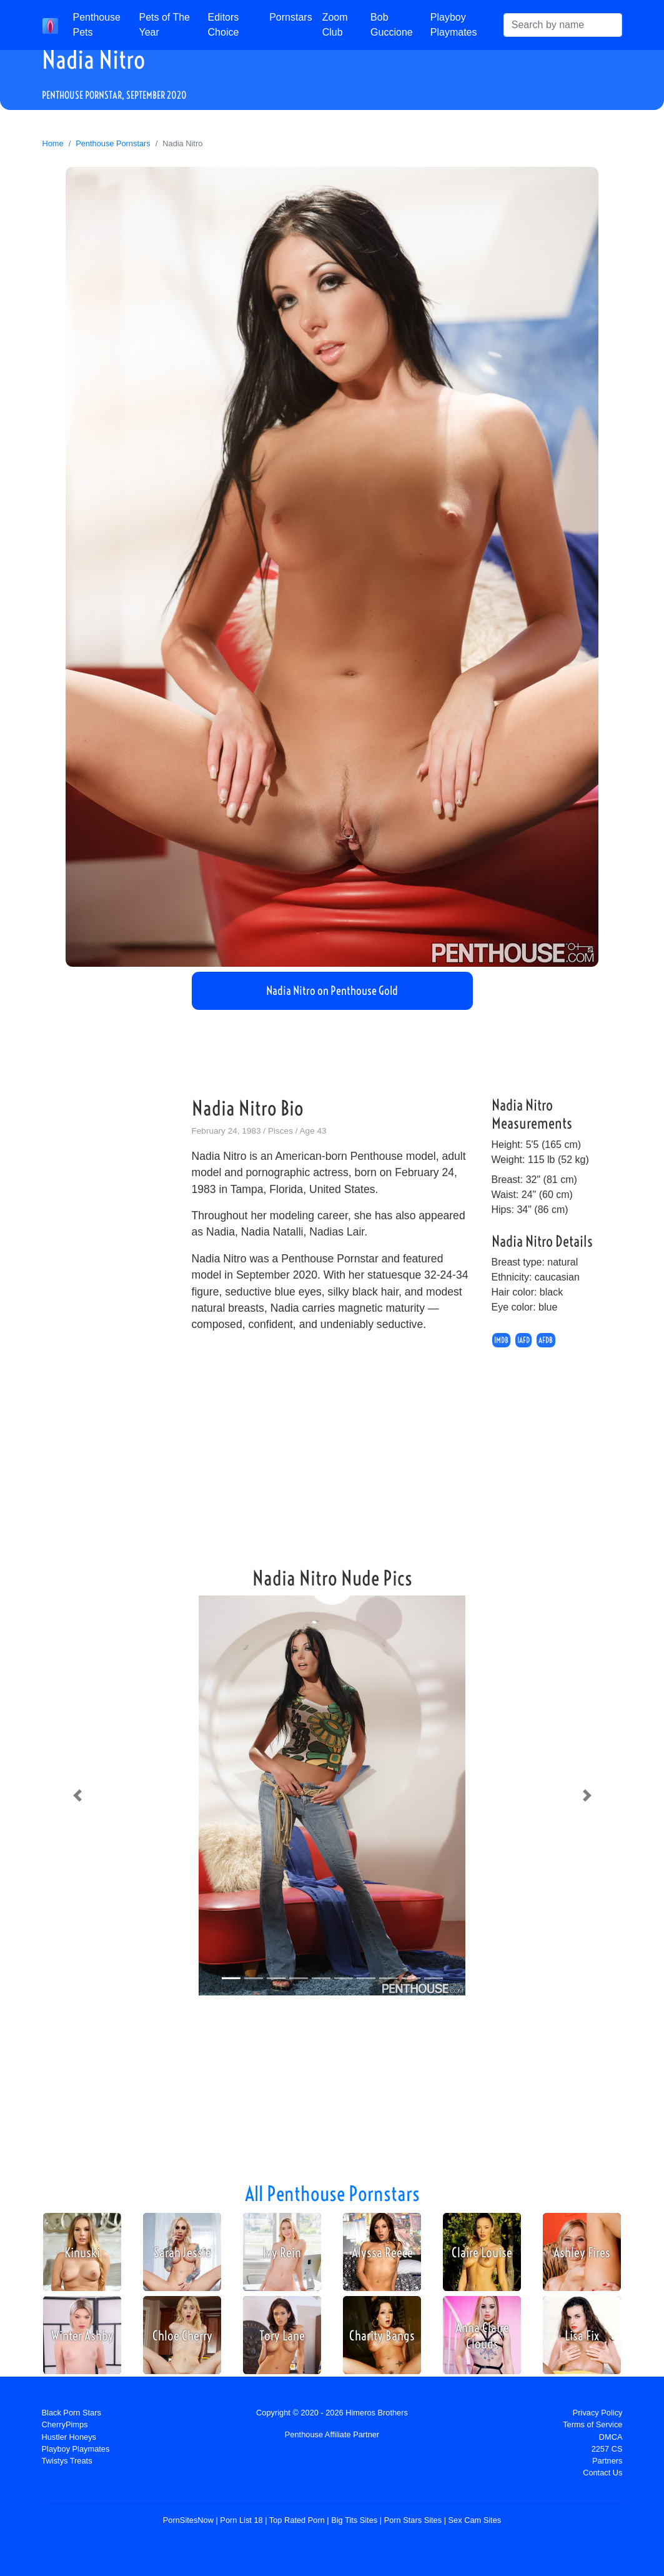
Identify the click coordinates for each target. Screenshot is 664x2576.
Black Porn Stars (71, 2412)
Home (53, 143)
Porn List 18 (241, 2520)
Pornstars (290, 17)
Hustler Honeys (69, 2437)
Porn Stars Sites (413, 2520)
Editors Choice (223, 24)
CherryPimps (65, 2424)
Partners (607, 2460)
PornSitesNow (188, 2520)
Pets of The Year (164, 24)
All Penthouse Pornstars (332, 2193)
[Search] (562, 25)
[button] (77, 1795)
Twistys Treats (67, 2460)
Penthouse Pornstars (113, 143)
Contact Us (602, 2472)
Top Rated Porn (297, 2520)
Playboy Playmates (453, 24)
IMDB (501, 1340)
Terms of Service (592, 2424)
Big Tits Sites (354, 2520)
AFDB (545, 1340)
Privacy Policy (598, 2412)
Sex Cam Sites (475, 2520)
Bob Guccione (391, 24)
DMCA (611, 2437)
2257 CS (607, 2449)
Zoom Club (335, 24)
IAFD (523, 1340)
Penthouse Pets (97, 24)
